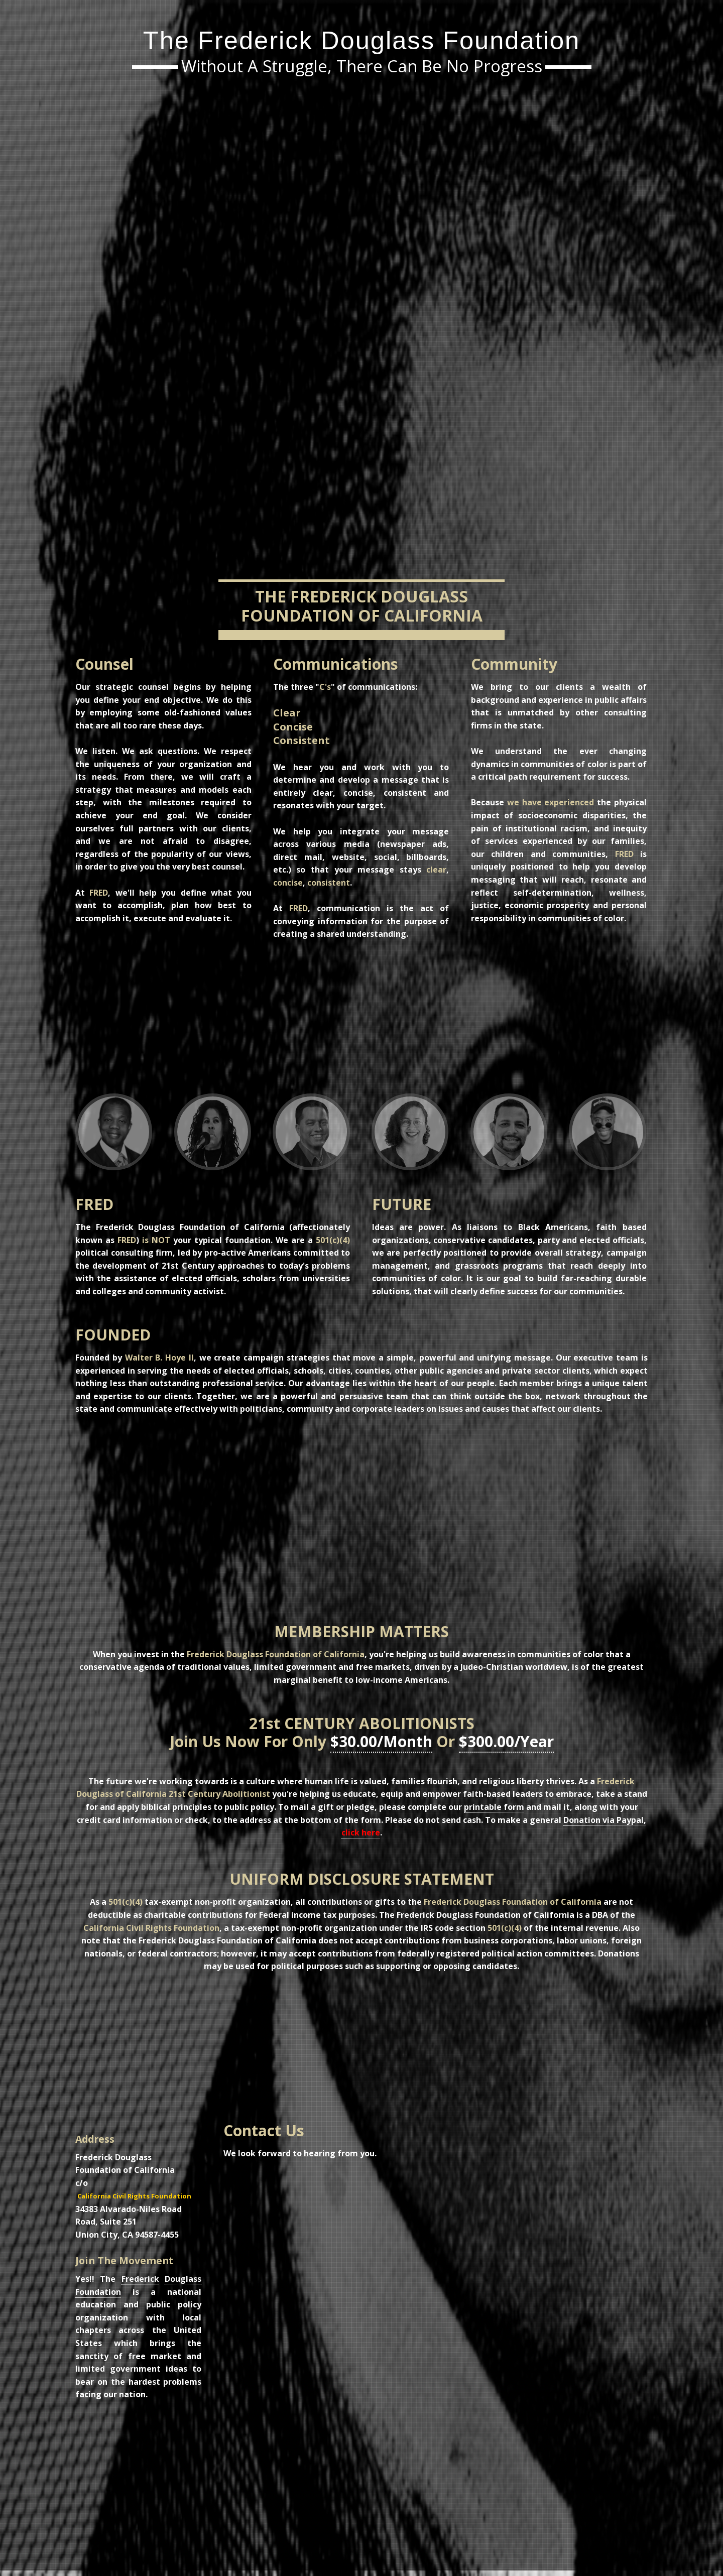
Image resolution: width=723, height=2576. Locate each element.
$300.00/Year (506, 1741)
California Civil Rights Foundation (134, 2195)
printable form (494, 1806)
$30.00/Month (381, 1741)
